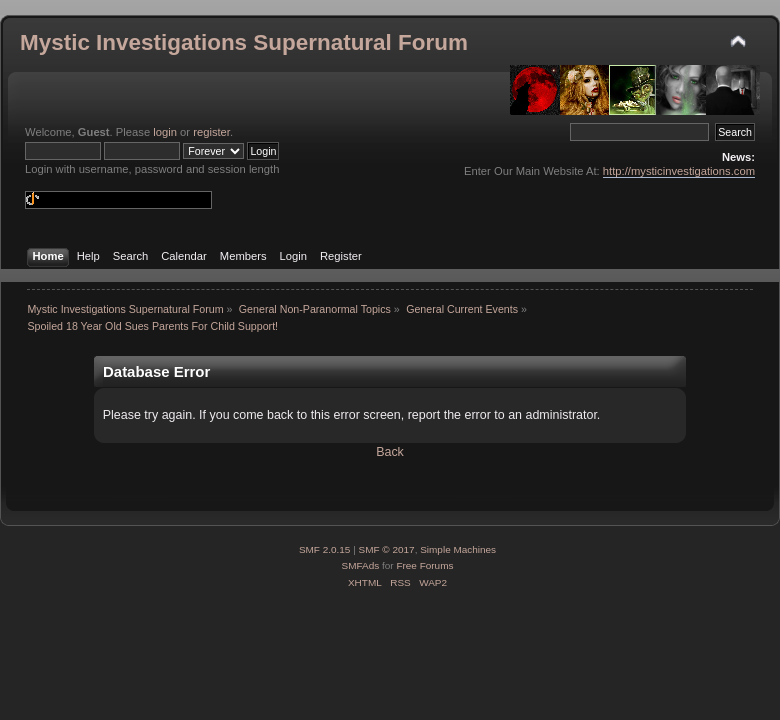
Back (390, 452)
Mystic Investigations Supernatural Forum (244, 42)
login (165, 132)
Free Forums (424, 565)
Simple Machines (458, 549)
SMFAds (361, 565)
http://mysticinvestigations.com (679, 171)
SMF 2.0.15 (325, 549)
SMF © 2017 (387, 549)
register (211, 132)
